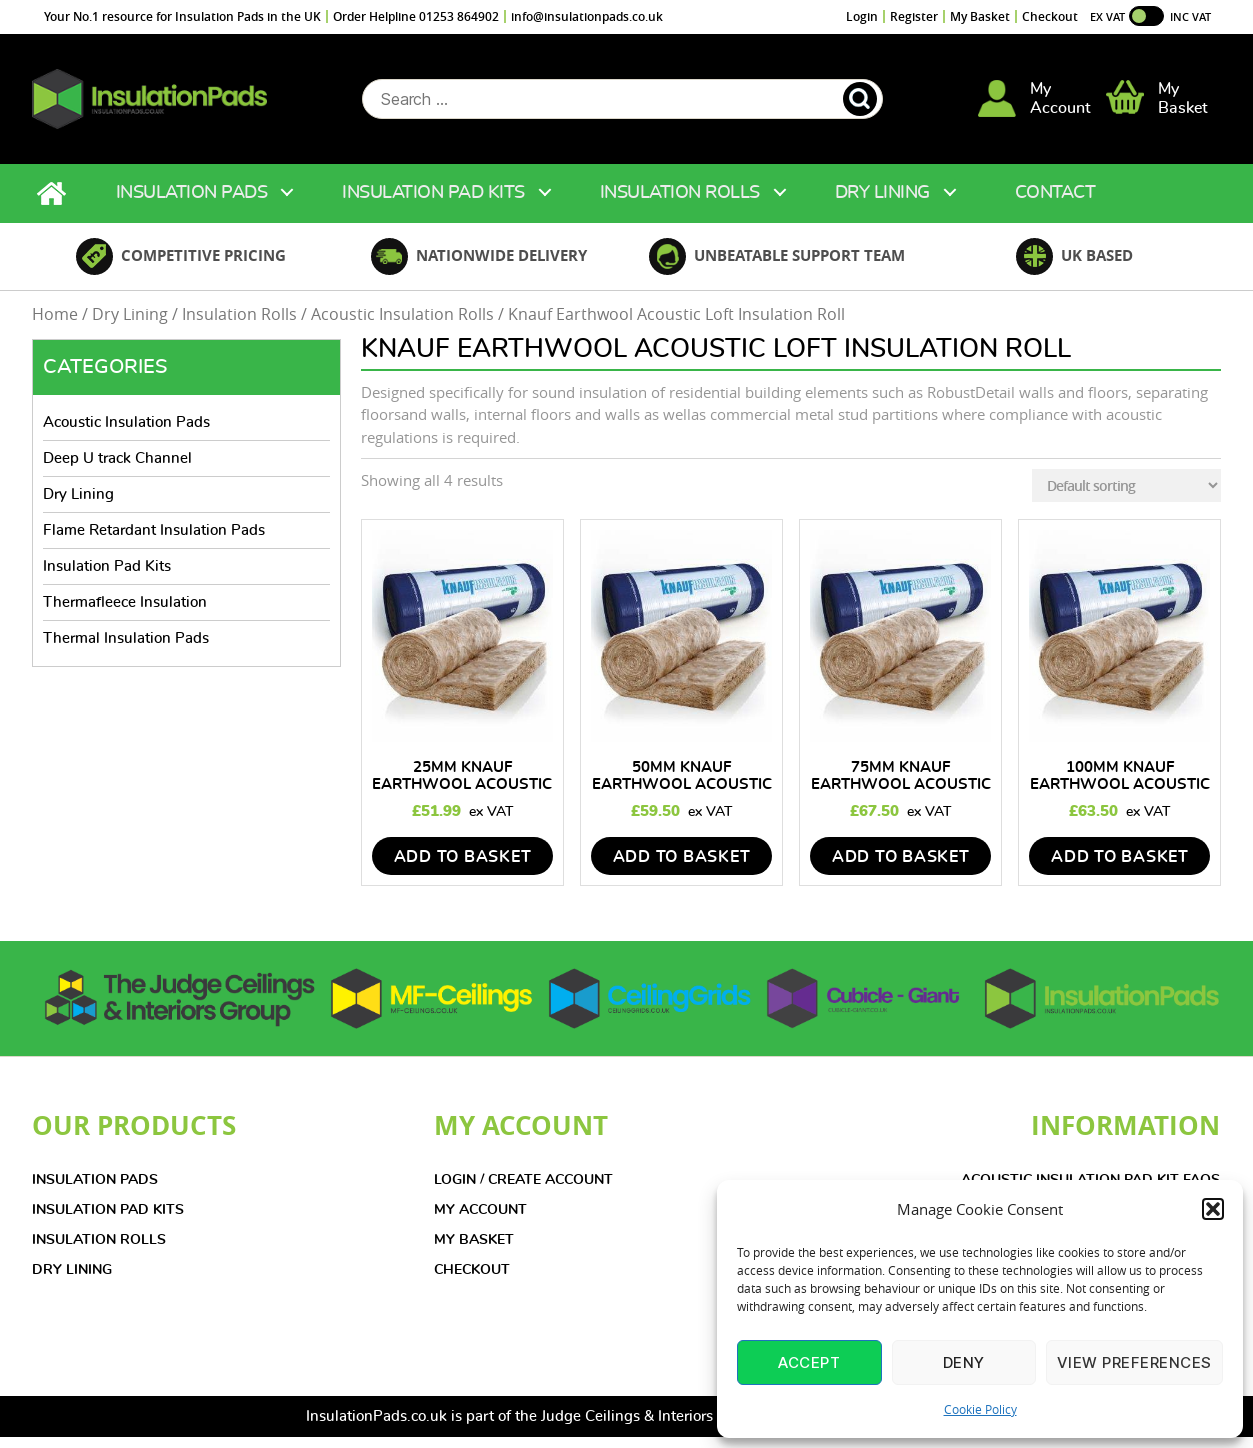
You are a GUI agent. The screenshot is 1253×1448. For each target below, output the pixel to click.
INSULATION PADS (95, 1191)
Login (862, 16)
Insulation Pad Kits (433, 204)
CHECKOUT (472, 1281)
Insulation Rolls (680, 204)
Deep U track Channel (117, 469)
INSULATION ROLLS (99, 1251)
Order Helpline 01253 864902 (416, 16)
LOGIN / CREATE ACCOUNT (523, 1191)
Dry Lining (882, 204)
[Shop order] (1126, 497)
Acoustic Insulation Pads (126, 433)
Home (54, 204)
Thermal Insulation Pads (126, 649)
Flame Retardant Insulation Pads (154, 541)
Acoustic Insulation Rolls (402, 325)
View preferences (1134, 1362)
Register (914, 16)
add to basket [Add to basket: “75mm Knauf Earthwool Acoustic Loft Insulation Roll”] (901, 868)
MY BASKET (474, 1251)
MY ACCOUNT (480, 1221)
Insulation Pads (192, 204)
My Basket (980, 16)
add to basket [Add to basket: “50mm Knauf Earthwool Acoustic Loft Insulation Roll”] (682, 868)
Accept (809, 1362)
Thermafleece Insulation (125, 613)
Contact (1055, 204)
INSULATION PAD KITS (108, 1221)
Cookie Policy (980, 1409)
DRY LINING (72, 1281)
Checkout (1050, 16)
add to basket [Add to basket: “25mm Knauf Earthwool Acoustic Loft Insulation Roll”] (463, 868)
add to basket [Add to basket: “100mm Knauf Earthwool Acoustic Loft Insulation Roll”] (1120, 868)
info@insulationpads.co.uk (587, 16)
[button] (1213, 1209)
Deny (964, 1362)
